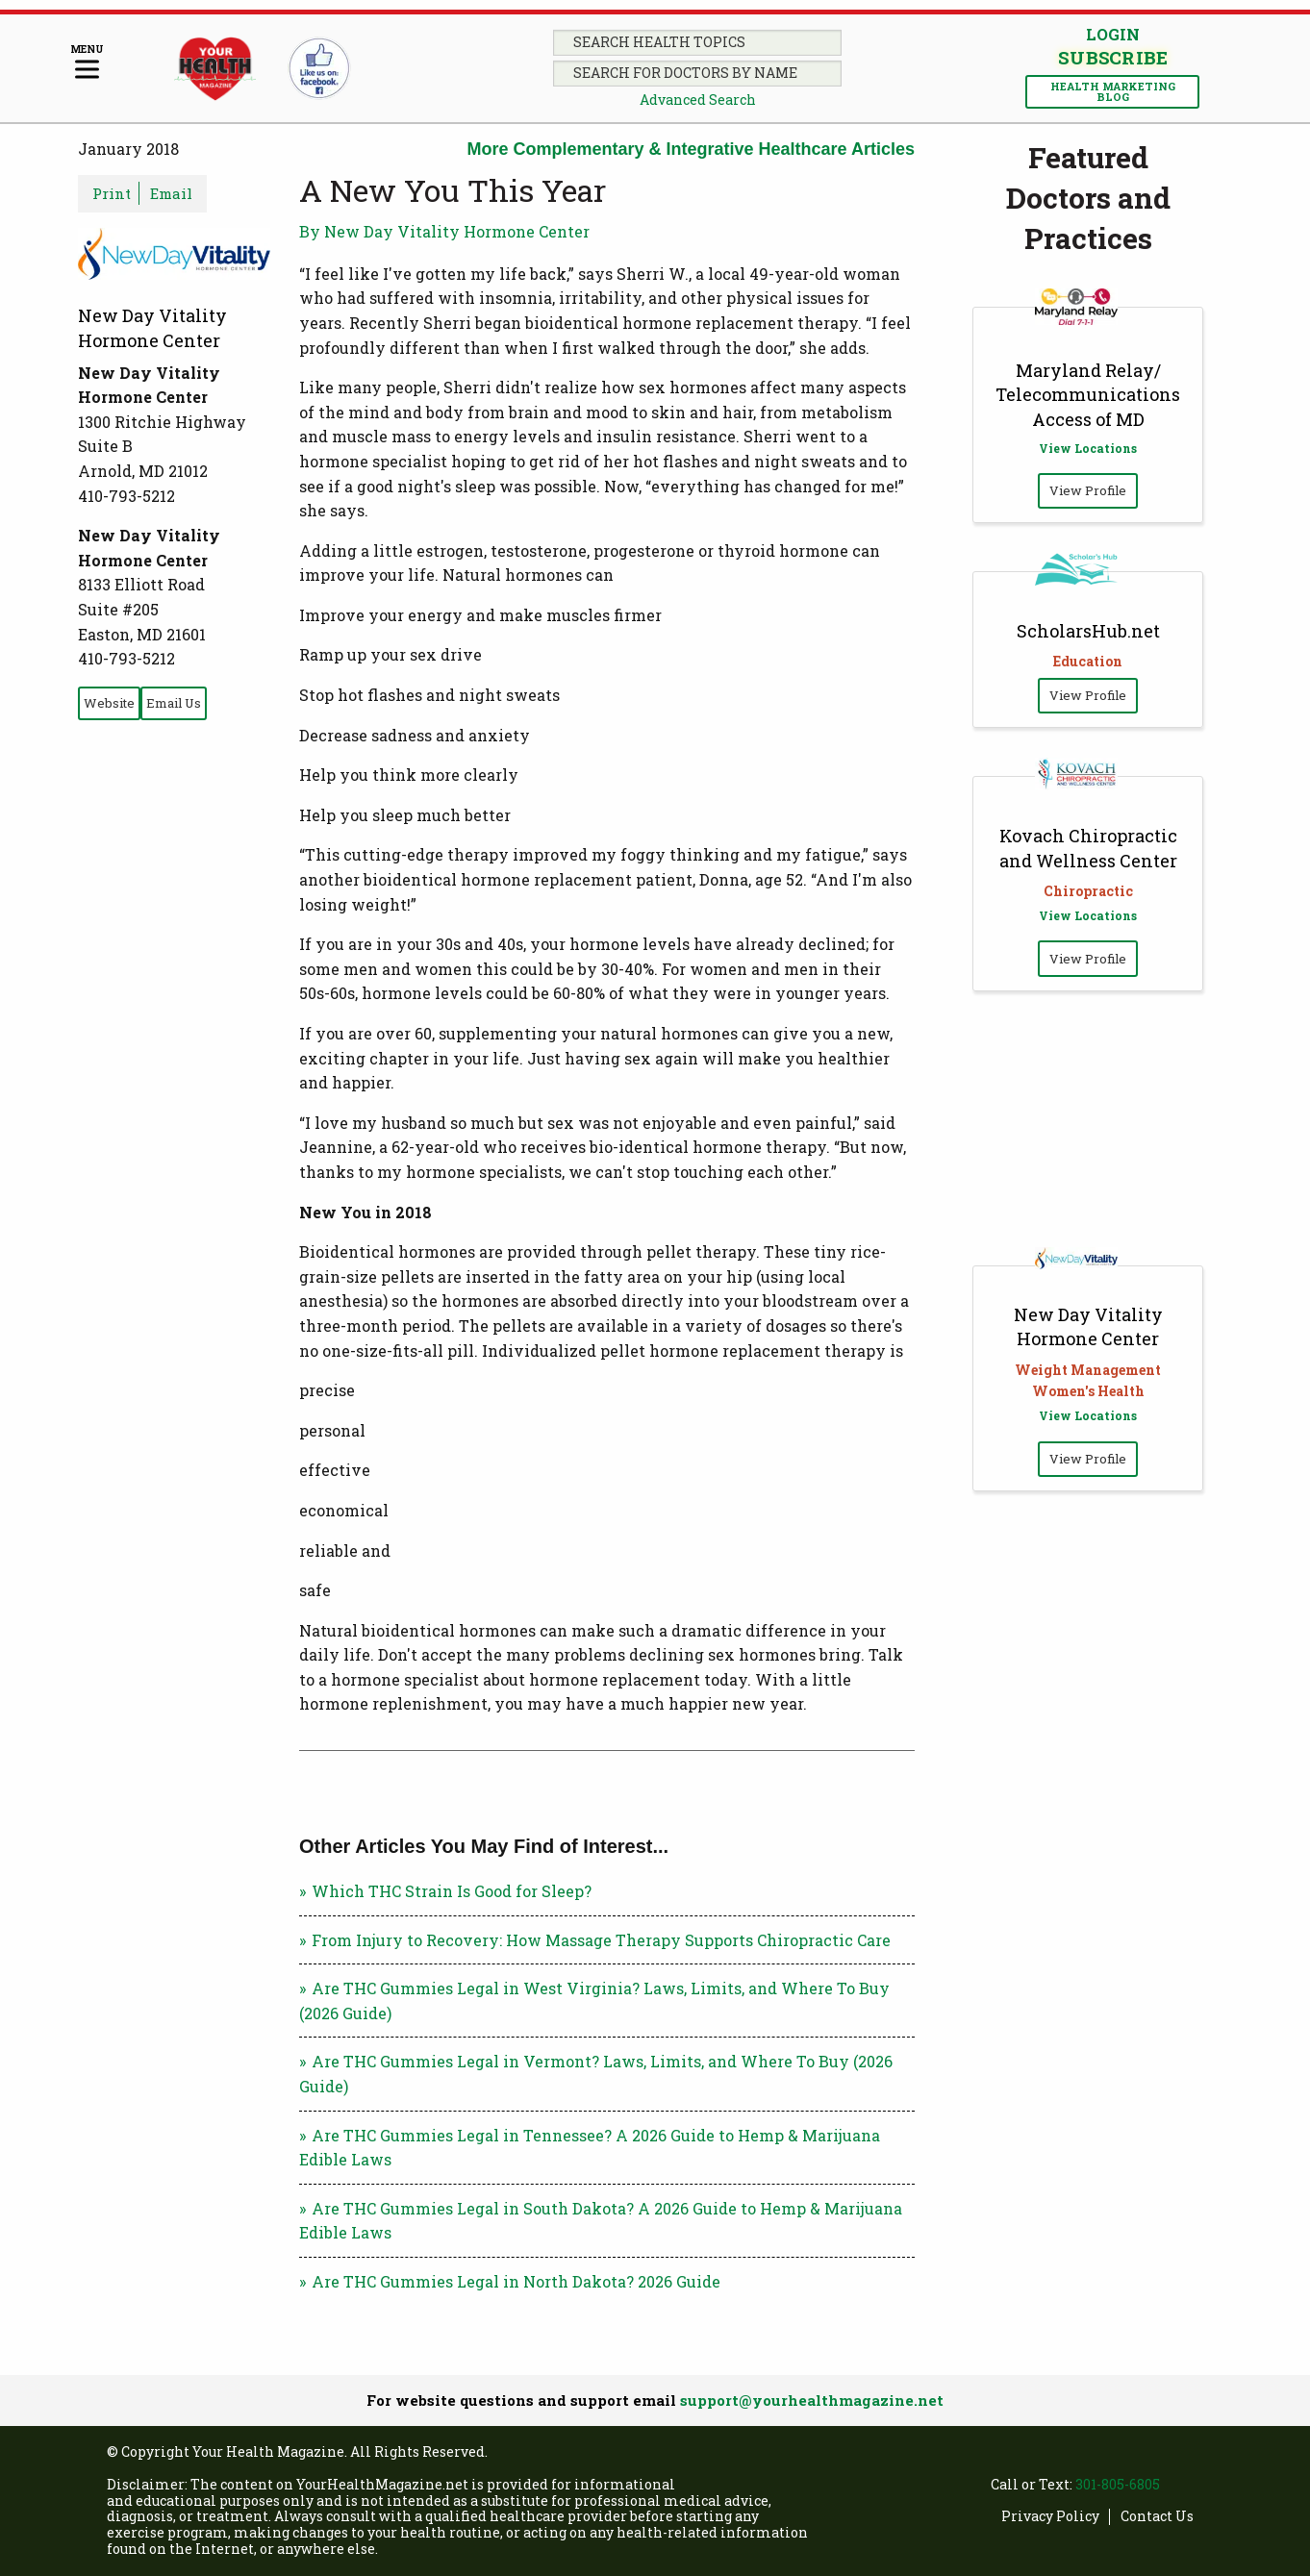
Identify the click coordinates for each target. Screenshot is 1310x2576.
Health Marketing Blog (1112, 91)
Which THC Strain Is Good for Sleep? (452, 1891)
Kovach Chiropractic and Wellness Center (1088, 847)
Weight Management (1088, 1370)
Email (171, 193)
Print (111, 193)
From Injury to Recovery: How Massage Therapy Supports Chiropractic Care (601, 1940)
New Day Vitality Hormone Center (1088, 1326)
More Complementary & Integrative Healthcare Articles (691, 149)
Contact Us (1157, 2517)
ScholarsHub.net (1088, 630)
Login (1113, 34)
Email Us (173, 703)
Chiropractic (1088, 891)
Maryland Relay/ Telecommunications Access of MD (1087, 394)
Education (1087, 661)
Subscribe (1113, 57)
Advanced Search (698, 99)
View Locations (1088, 448)
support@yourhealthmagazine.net (812, 2400)
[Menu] (87, 63)
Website (109, 703)
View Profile (1087, 490)
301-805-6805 (1117, 2484)
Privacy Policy (1050, 2517)
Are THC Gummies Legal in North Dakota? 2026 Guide (518, 2281)
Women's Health (1088, 1391)
